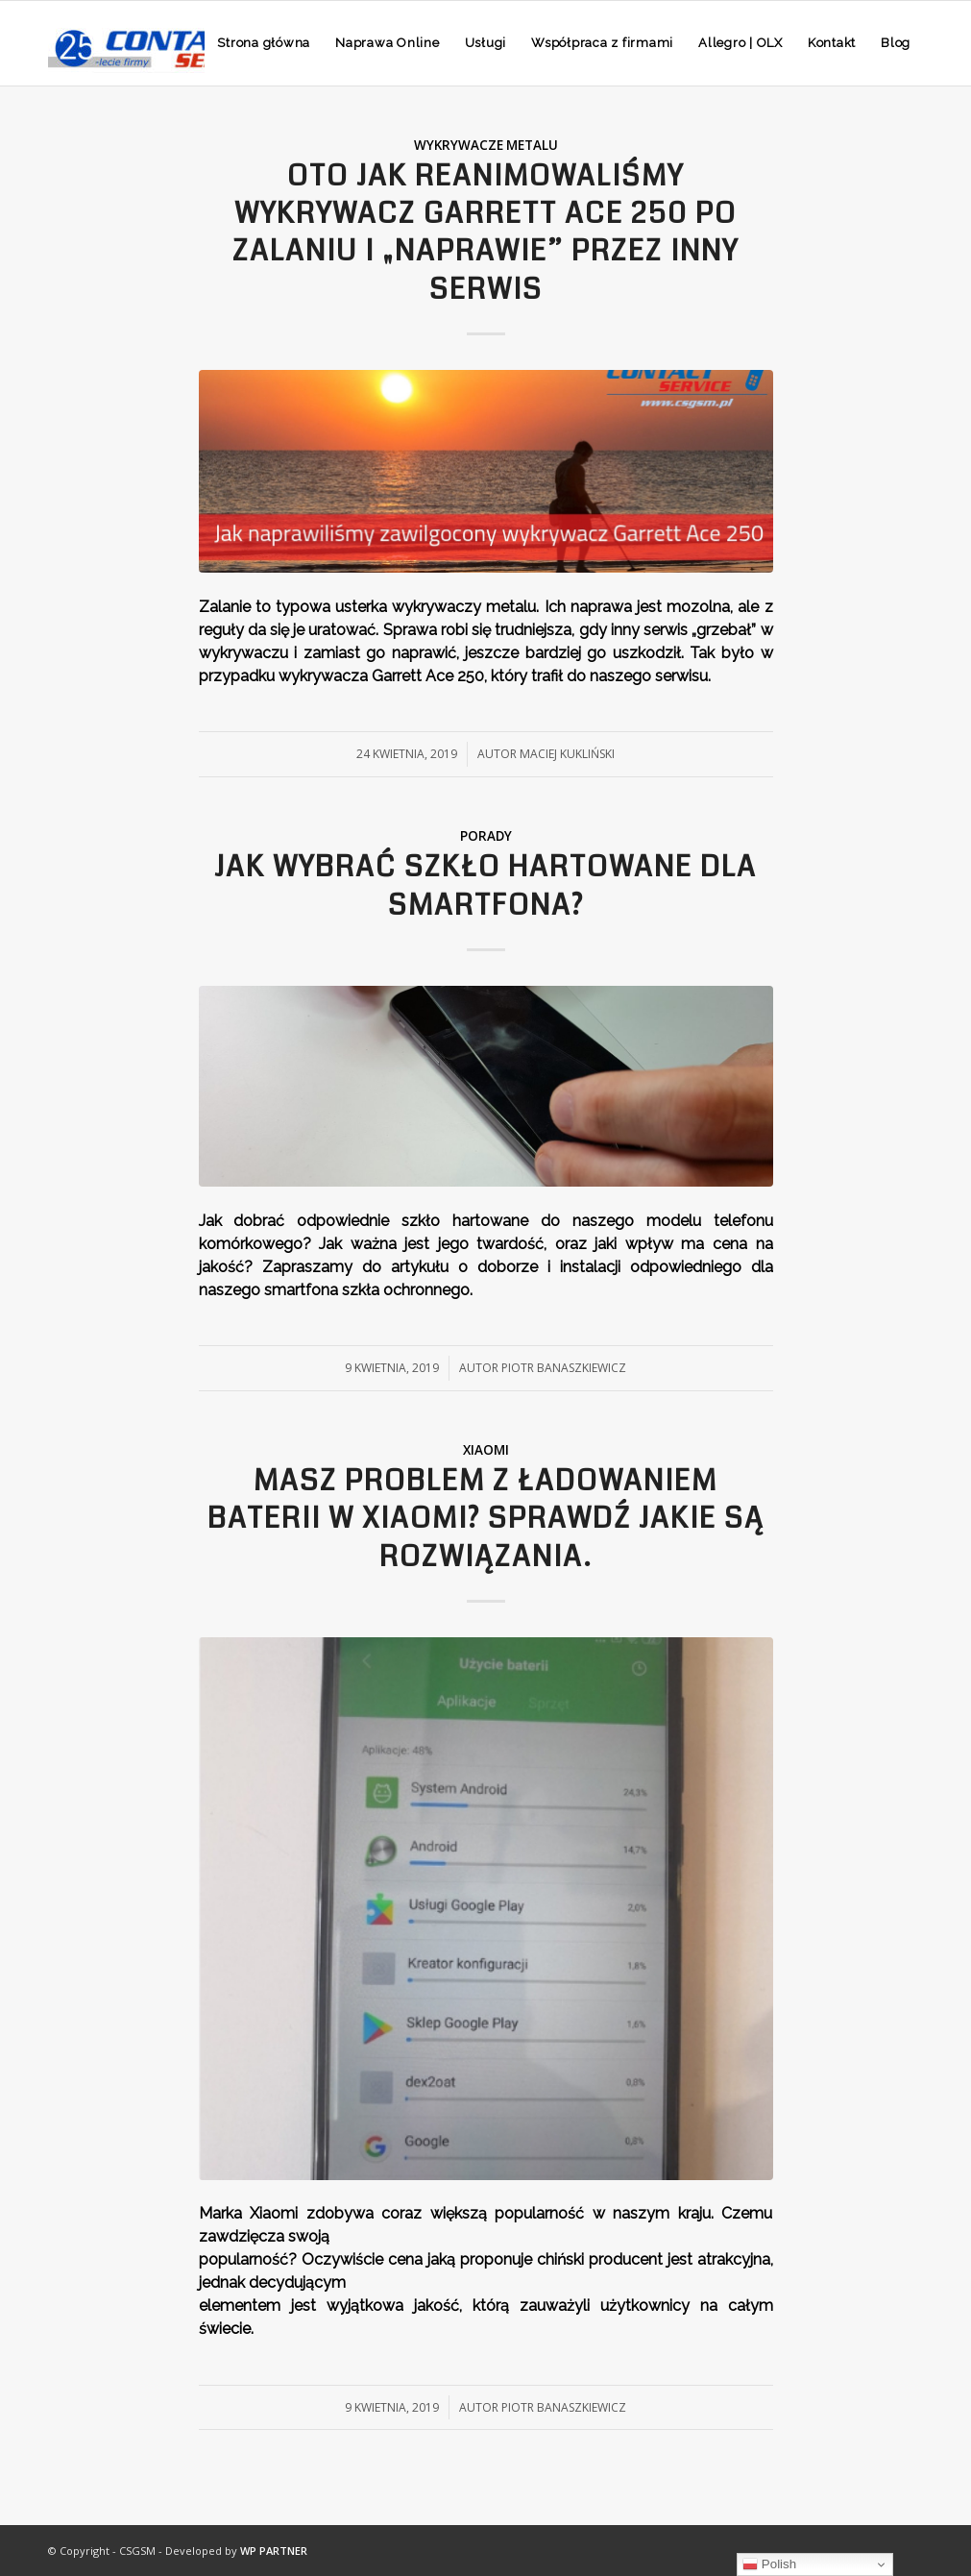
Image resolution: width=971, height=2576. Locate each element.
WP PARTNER (273, 2550)
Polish (769, 2564)
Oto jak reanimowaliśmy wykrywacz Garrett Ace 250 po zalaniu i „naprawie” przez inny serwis (485, 232)
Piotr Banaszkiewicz (563, 1368)
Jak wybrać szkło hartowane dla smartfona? (485, 885)
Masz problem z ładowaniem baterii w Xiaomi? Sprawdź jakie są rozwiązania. (486, 1518)
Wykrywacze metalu (486, 145)
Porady (486, 836)
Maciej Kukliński (567, 754)
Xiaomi (486, 1450)
